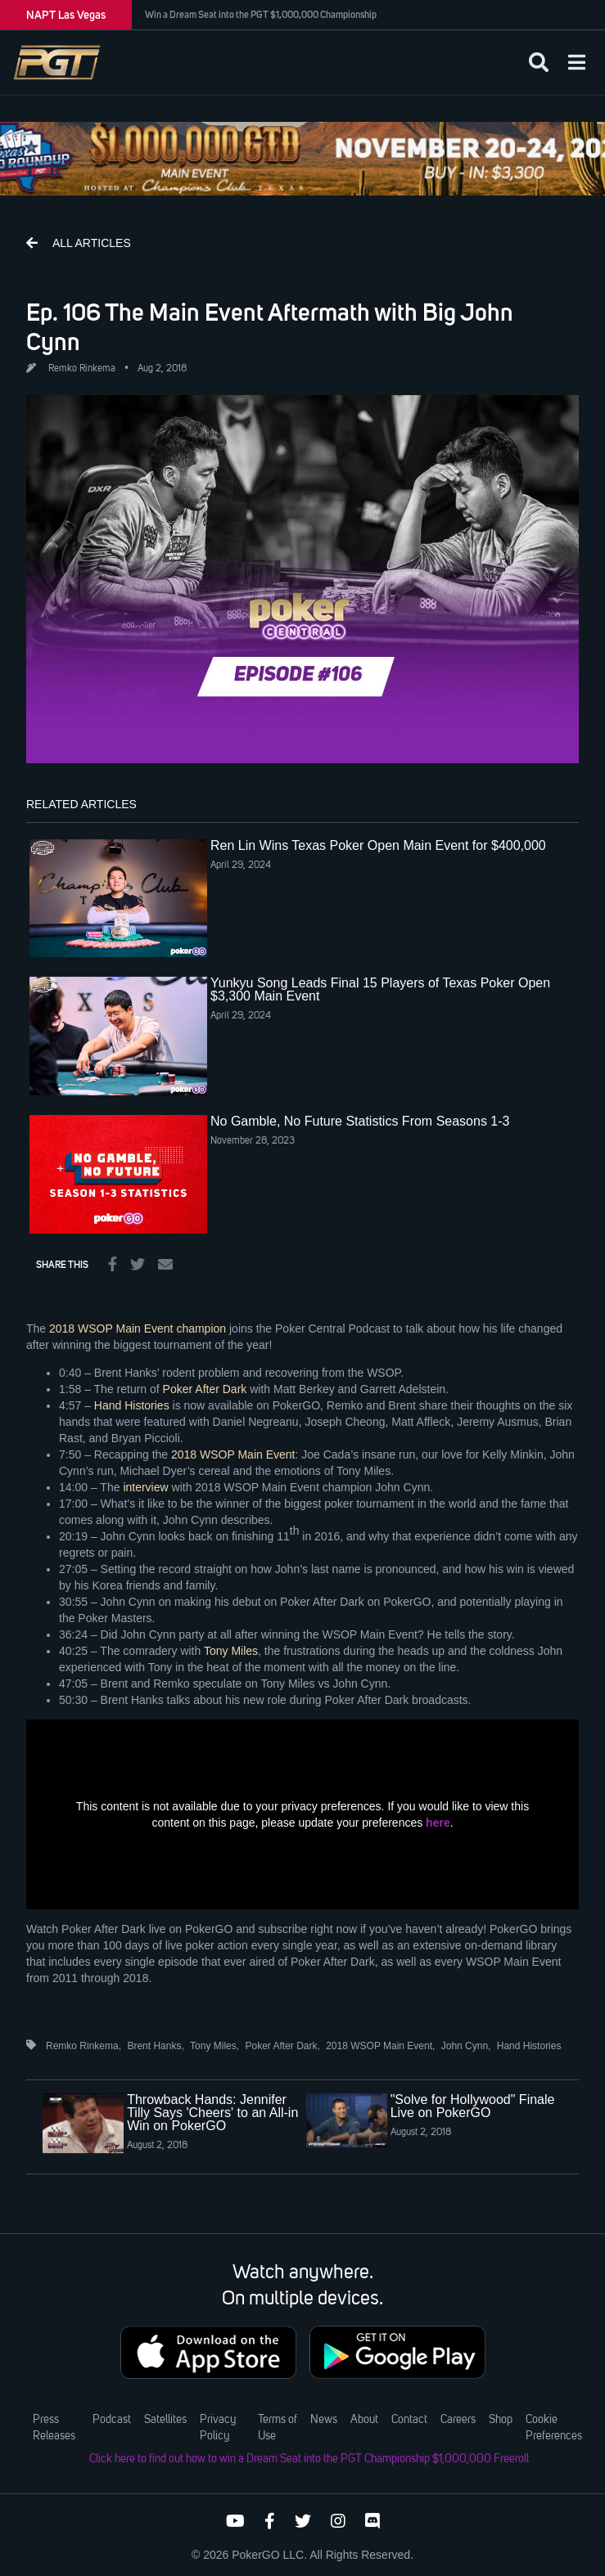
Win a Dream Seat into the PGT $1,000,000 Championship (261, 14)
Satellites (165, 2419)
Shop (500, 2419)
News (323, 2419)
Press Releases (54, 2428)
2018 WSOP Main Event (233, 1454)
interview (145, 1487)
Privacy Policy (218, 2428)
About (364, 2419)
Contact (409, 2419)
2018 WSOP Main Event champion (137, 1328)
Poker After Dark (205, 1389)
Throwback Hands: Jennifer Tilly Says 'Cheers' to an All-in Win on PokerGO (212, 2113)
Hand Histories (131, 1405)
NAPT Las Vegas (66, 14)
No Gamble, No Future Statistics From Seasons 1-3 (359, 1121)
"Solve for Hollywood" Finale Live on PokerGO (473, 2106)
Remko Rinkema (81, 369)
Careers (458, 2419)
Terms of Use (277, 2428)
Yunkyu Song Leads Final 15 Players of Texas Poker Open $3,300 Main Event (380, 989)
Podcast (112, 2419)
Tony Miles (231, 1650)
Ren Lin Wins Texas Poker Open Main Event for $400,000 (378, 845)
